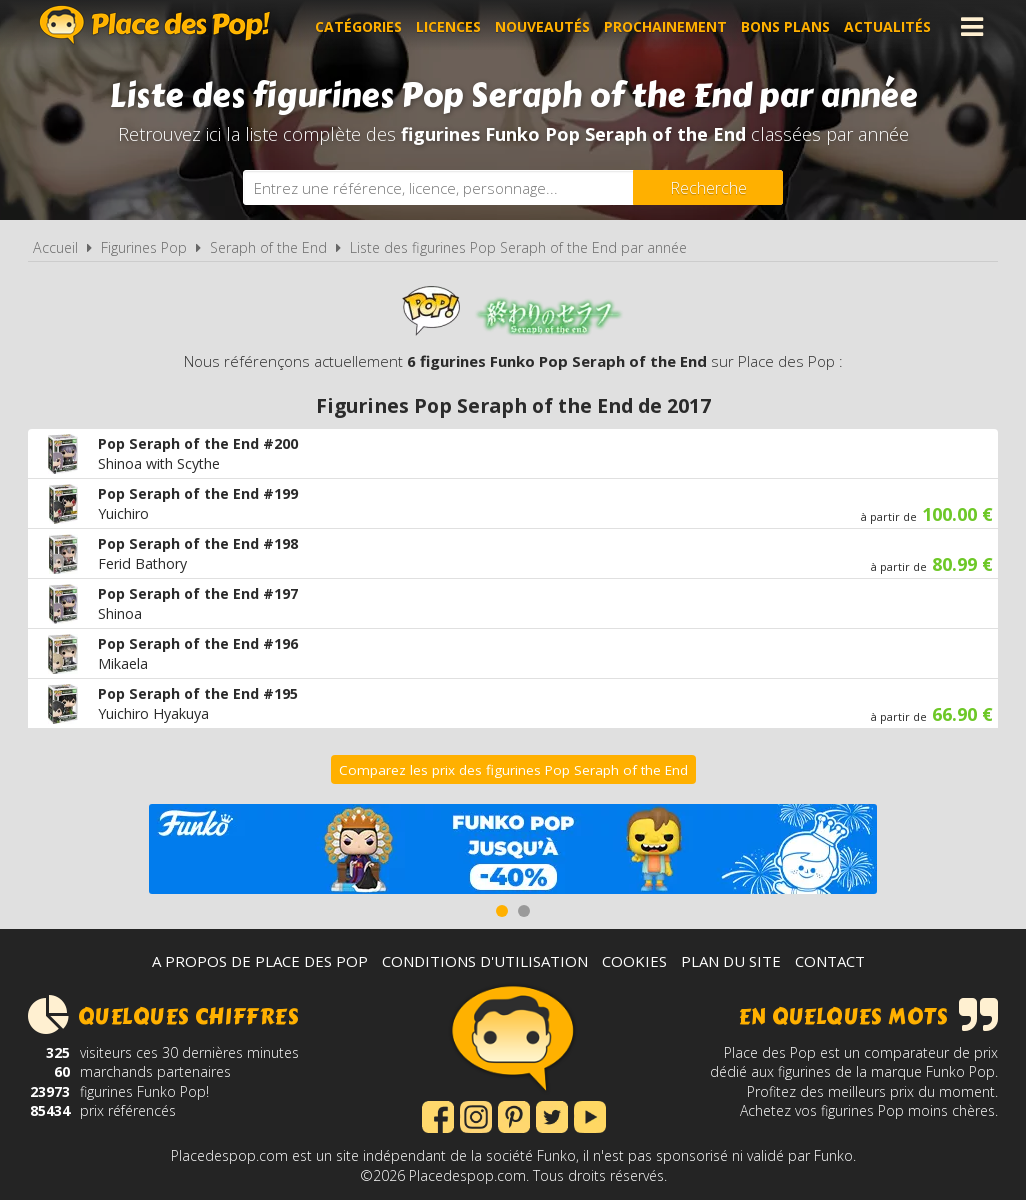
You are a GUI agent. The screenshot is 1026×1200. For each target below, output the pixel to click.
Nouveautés (542, 26)
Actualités (887, 26)
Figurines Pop (144, 247)
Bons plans (785, 26)
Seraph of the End (268, 247)
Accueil (55, 247)
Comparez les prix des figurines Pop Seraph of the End (513, 770)
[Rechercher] (708, 187)
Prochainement (665, 26)
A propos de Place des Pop (260, 961)
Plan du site (731, 961)
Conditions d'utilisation (485, 961)
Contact (830, 961)
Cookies (634, 961)
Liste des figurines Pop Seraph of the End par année (518, 247)
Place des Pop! (155, 24)
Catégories (358, 26)
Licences (448, 26)
